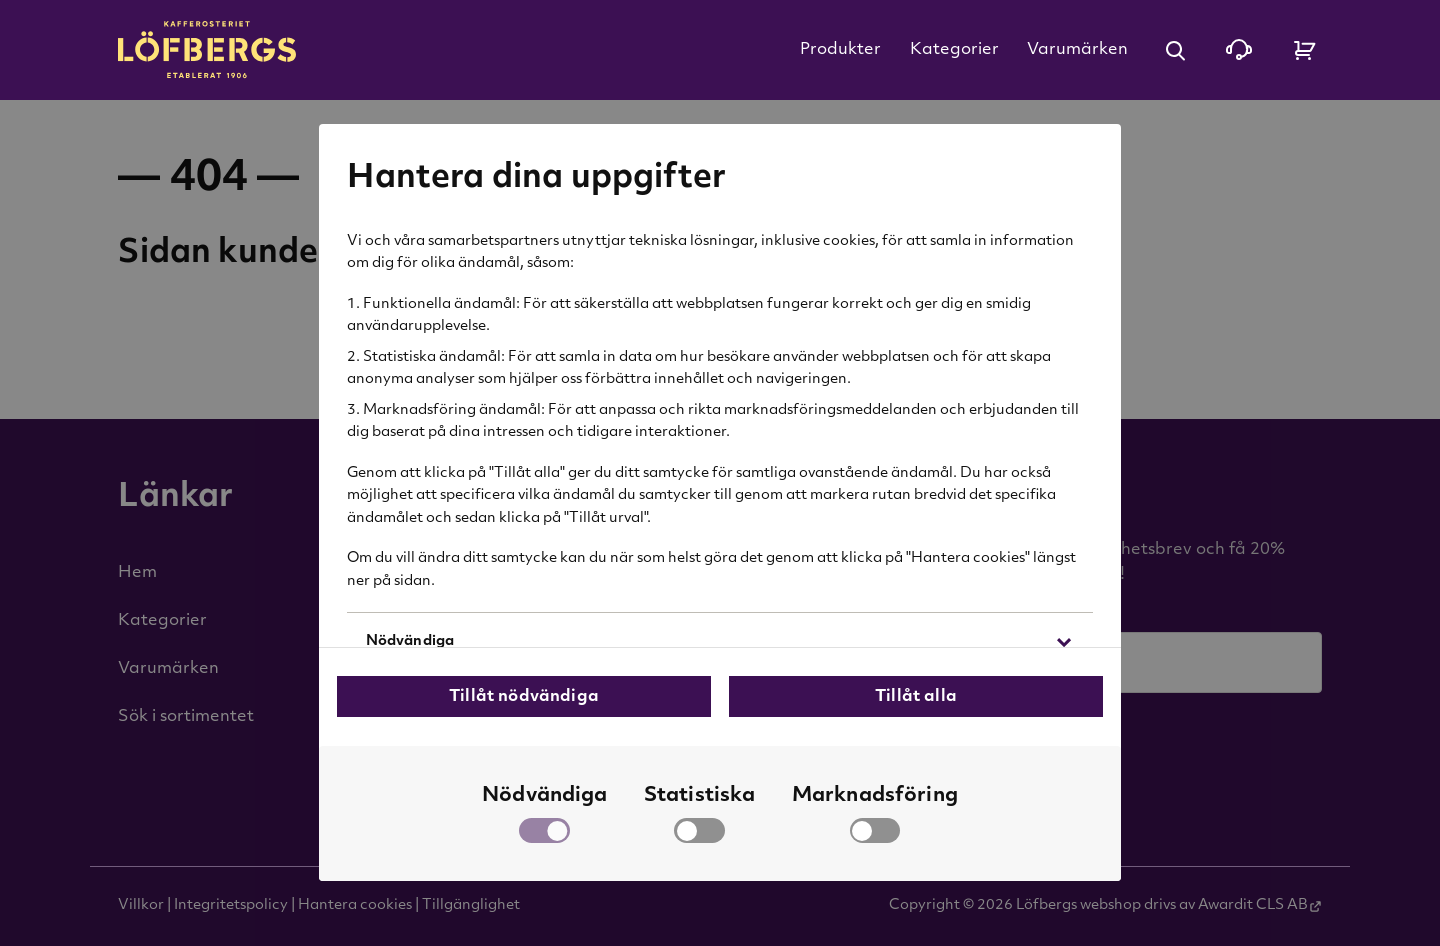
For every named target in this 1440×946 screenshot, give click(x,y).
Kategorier (954, 50)
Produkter (840, 50)
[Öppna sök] (1175, 50)
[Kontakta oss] (1239, 50)
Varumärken (1077, 50)
